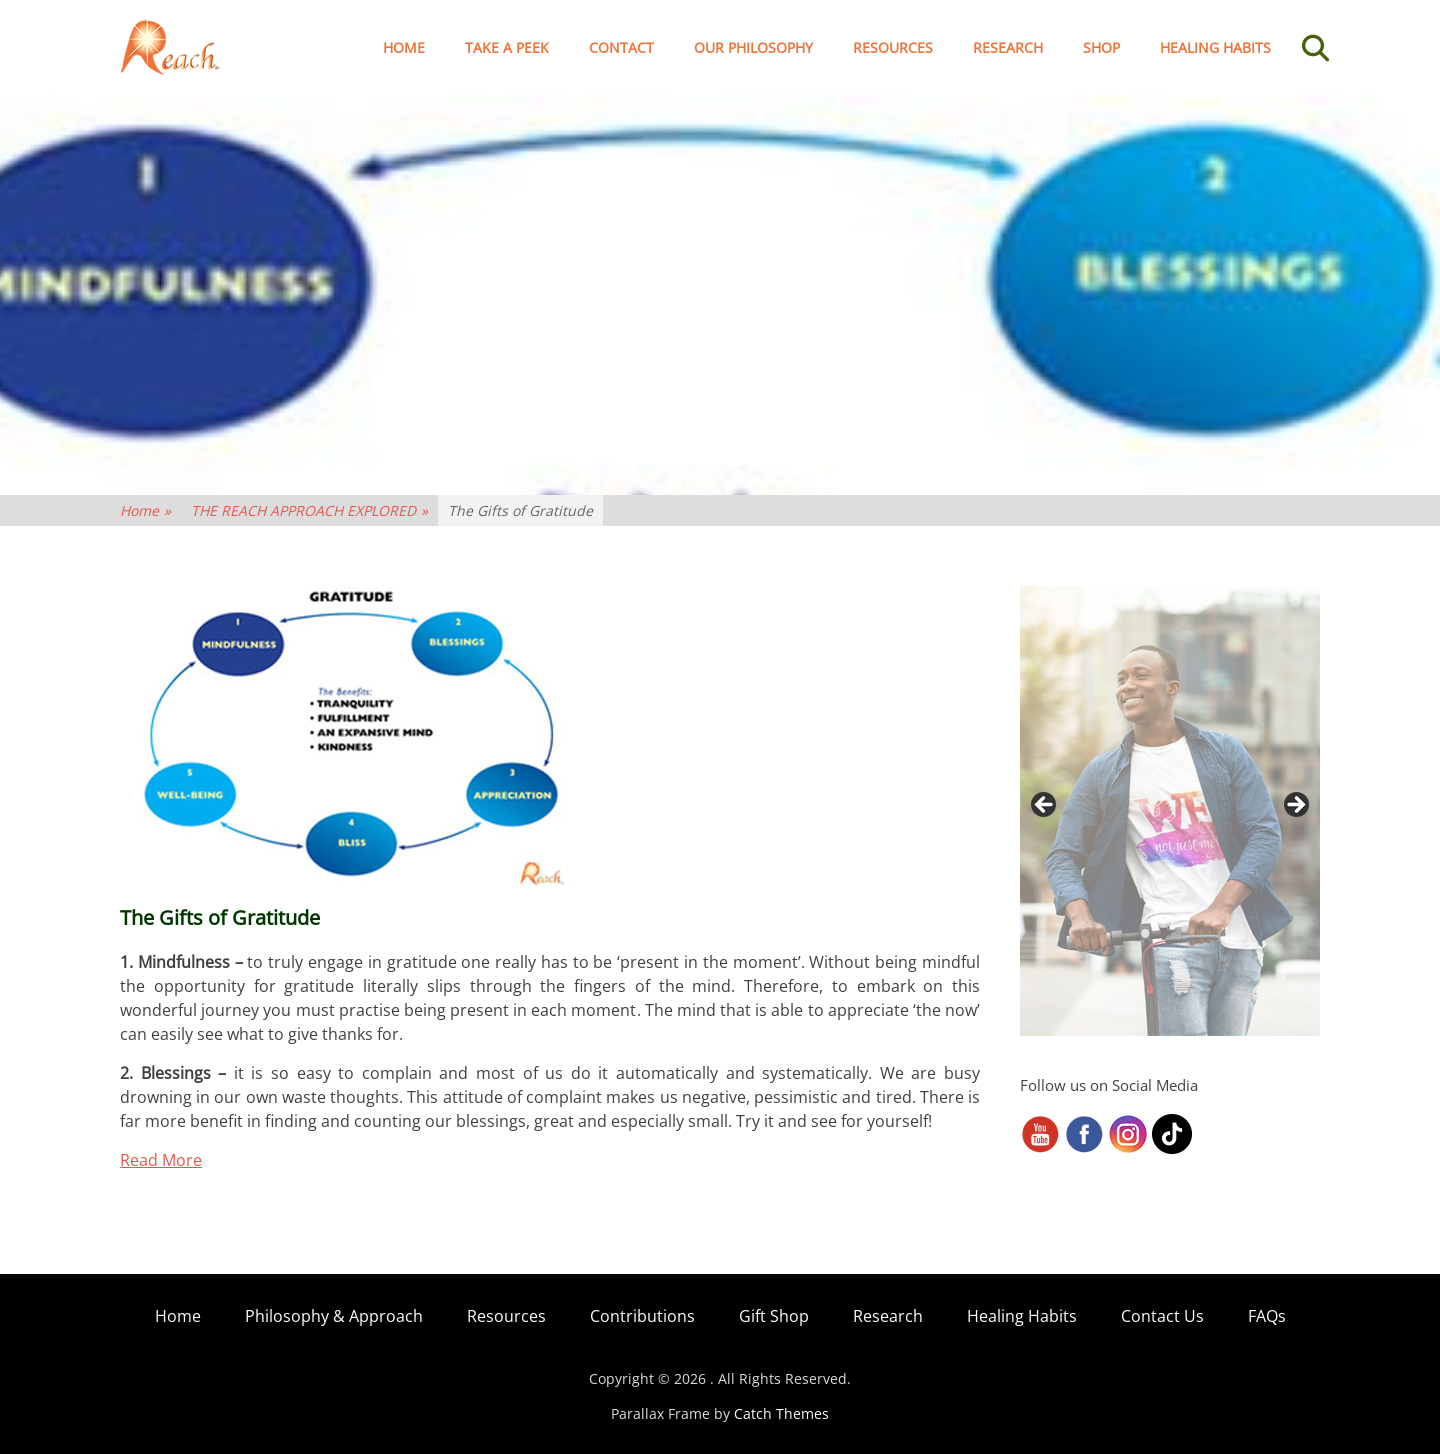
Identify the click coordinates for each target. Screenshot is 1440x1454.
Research (1008, 47)
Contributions (642, 1316)
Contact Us (1162, 1316)
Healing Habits (1215, 47)
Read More (161, 1160)
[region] (1170, 811)
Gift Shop (774, 1316)
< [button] (1045, 806)
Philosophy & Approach (334, 1316)
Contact (621, 47)
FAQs (1267, 1316)
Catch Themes (781, 1413)
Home (404, 47)
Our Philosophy (753, 47)
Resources (893, 47)
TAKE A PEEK (507, 47)
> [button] (1295, 806)
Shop (1101, 47)
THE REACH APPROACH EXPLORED (309, 510)
